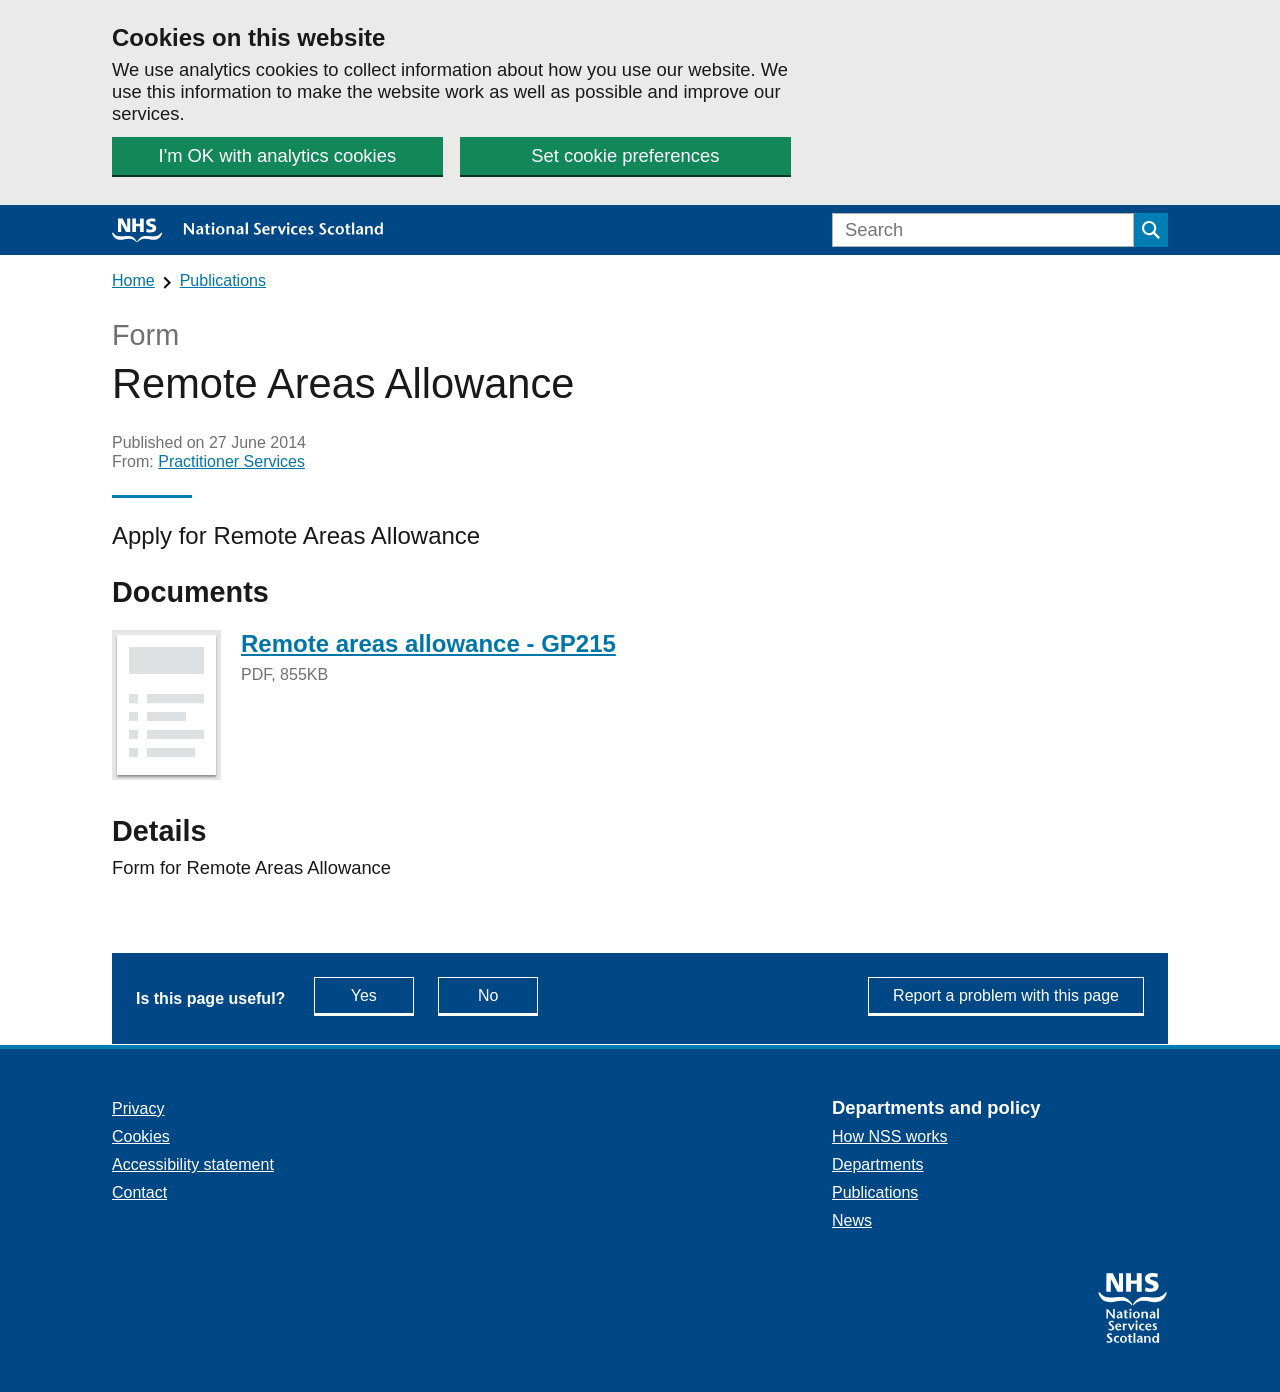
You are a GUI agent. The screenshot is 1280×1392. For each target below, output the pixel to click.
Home (133, 280)
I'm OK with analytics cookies (278, 155)
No (508, 994)
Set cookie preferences (625, 155)
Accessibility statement (193, 1164)
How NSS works (890, 1136)
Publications (223, 280)
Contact (139, 1192)
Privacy (138, 1108)
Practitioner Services (231, 461)
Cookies (141, 1136)
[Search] (983, 230)
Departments (878, 1164)
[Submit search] (1151, 230)
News (852, 1220)
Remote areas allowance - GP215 (428, 643)
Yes (382, 994)
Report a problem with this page (1006, 995)
